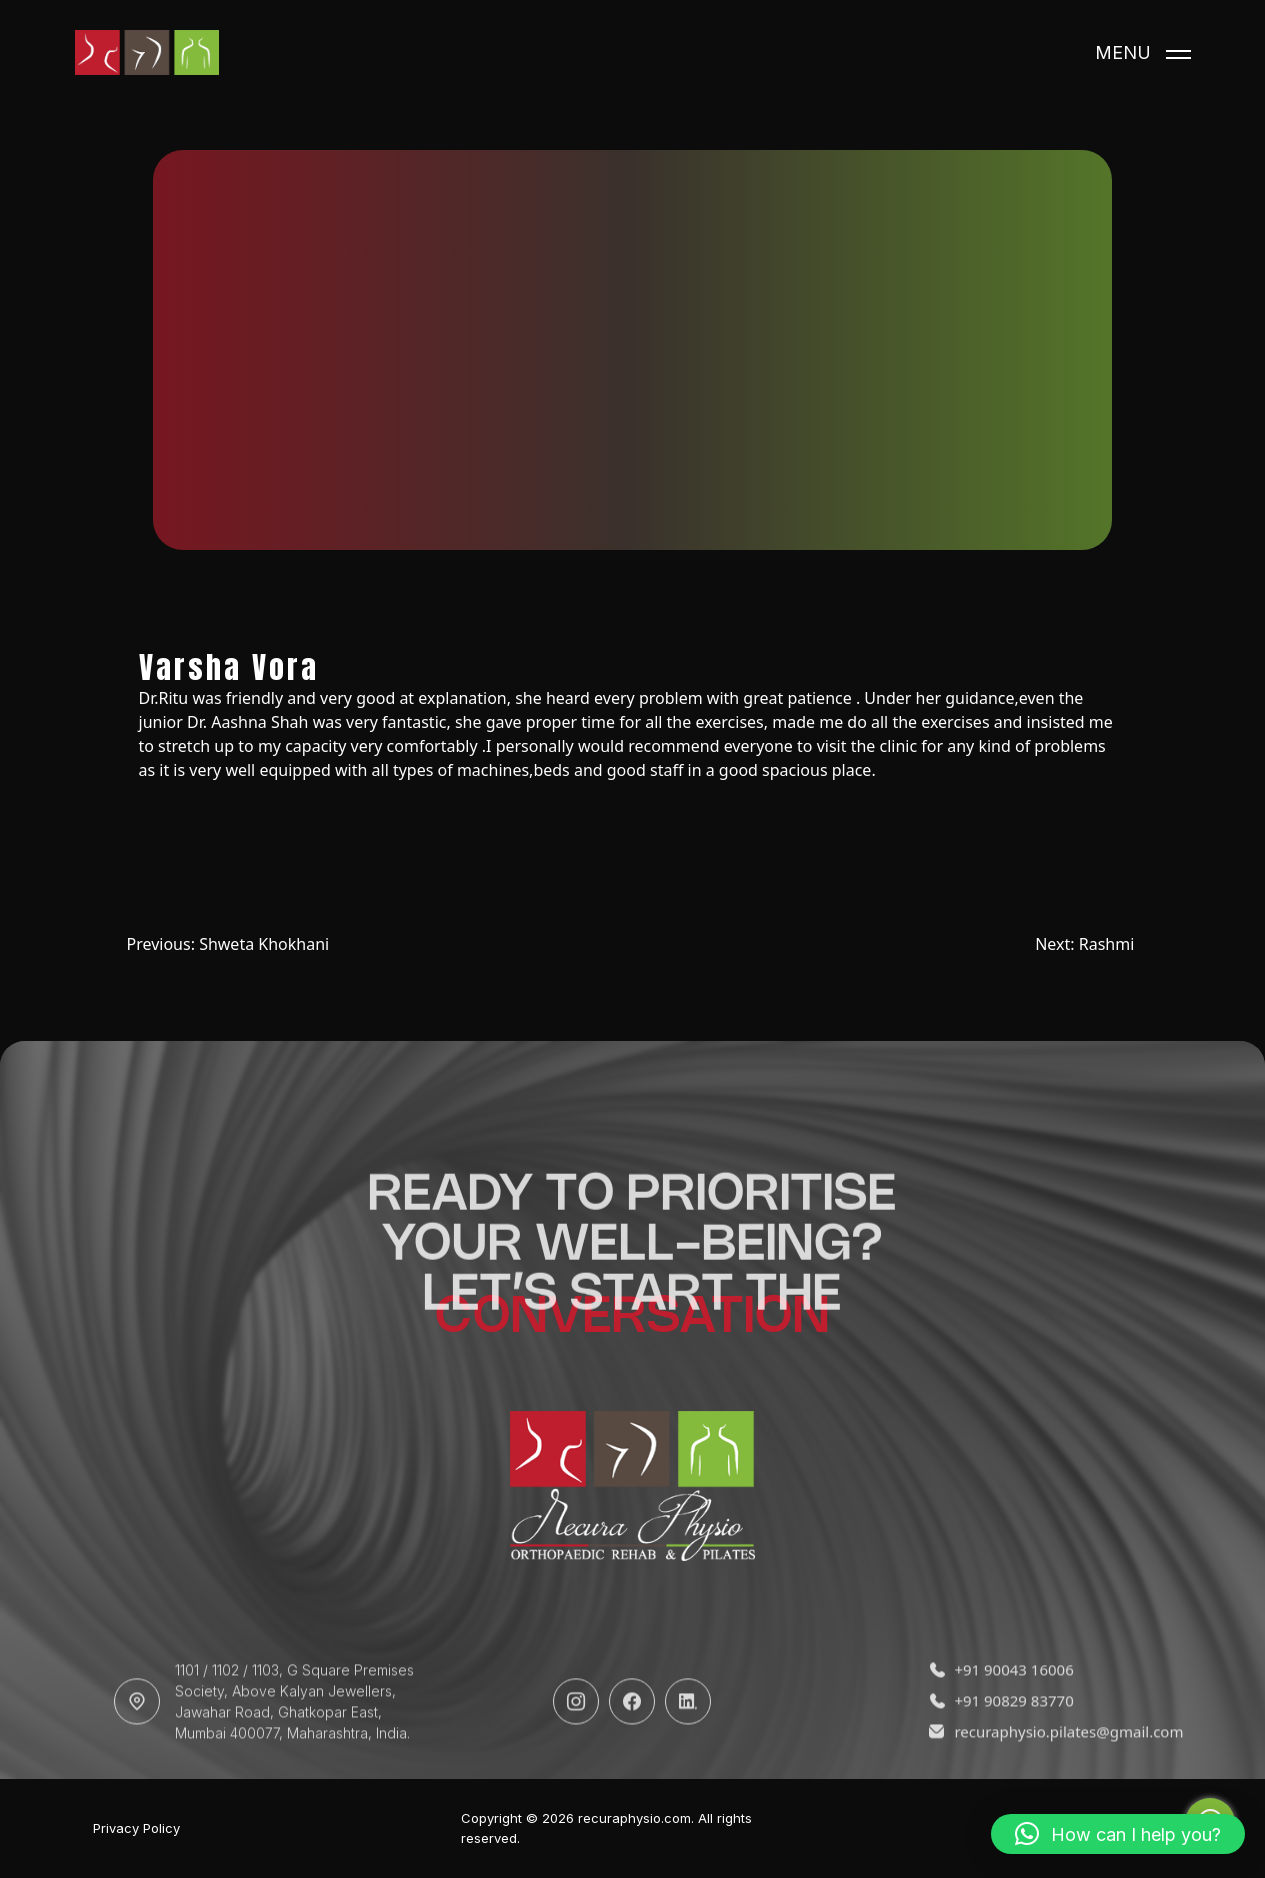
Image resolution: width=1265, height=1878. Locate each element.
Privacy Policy (136, 1828)
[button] (1118, 1834)
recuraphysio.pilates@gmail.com (1042, 1768)
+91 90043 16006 (1001, 1706)
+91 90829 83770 (1001, 1737)
